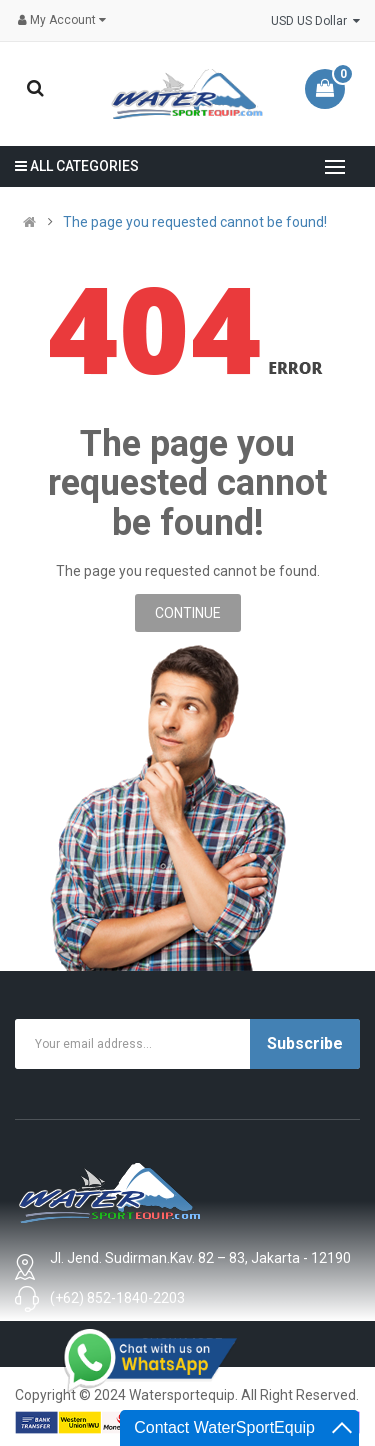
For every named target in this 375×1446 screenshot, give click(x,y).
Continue (188, 613)
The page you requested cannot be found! (195, 222)
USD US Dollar (315, 21)
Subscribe (305, 1043)
